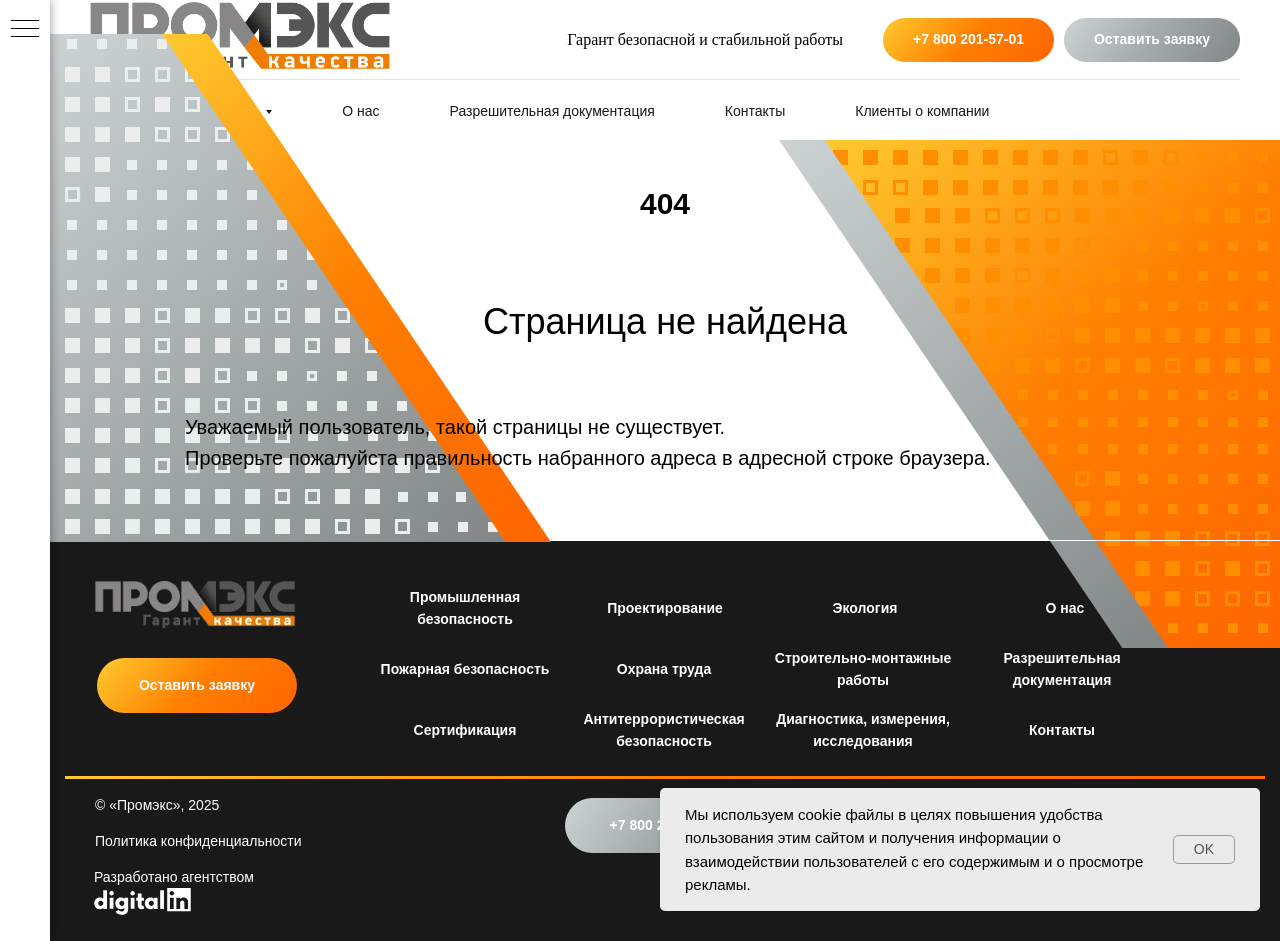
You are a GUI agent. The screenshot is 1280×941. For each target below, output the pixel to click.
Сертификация (465, 730)
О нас (1065, 608)
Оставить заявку (197, 685)
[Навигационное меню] (25, 30)
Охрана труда (664, 669)
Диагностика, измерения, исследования (863, 730)
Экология (865, 608)
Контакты (755, 111)
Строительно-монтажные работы (863, 669)
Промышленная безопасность (465, 608)
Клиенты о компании (922, 111)
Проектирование (665, 608)
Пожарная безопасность (465, 669)
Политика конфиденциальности (198, 841)
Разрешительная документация (552, 111)
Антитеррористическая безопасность (663, 730)
